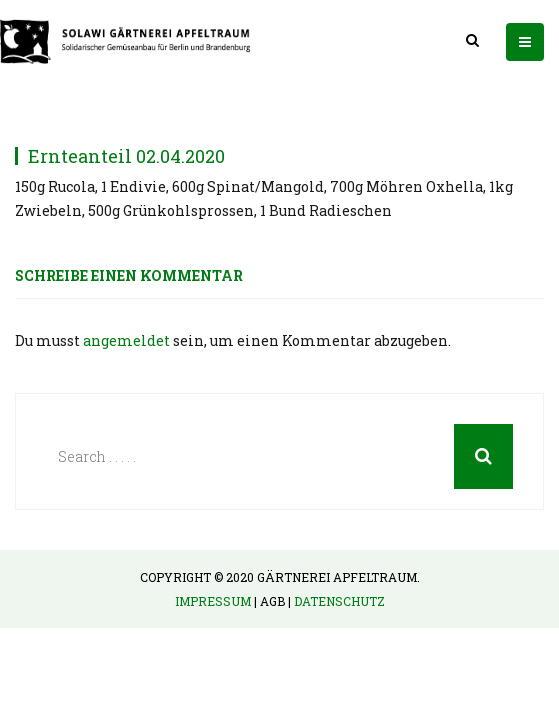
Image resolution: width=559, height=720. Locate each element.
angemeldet (126, 340)
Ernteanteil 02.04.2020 (126, 156)
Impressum (213, 601)
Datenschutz (339, 601)
